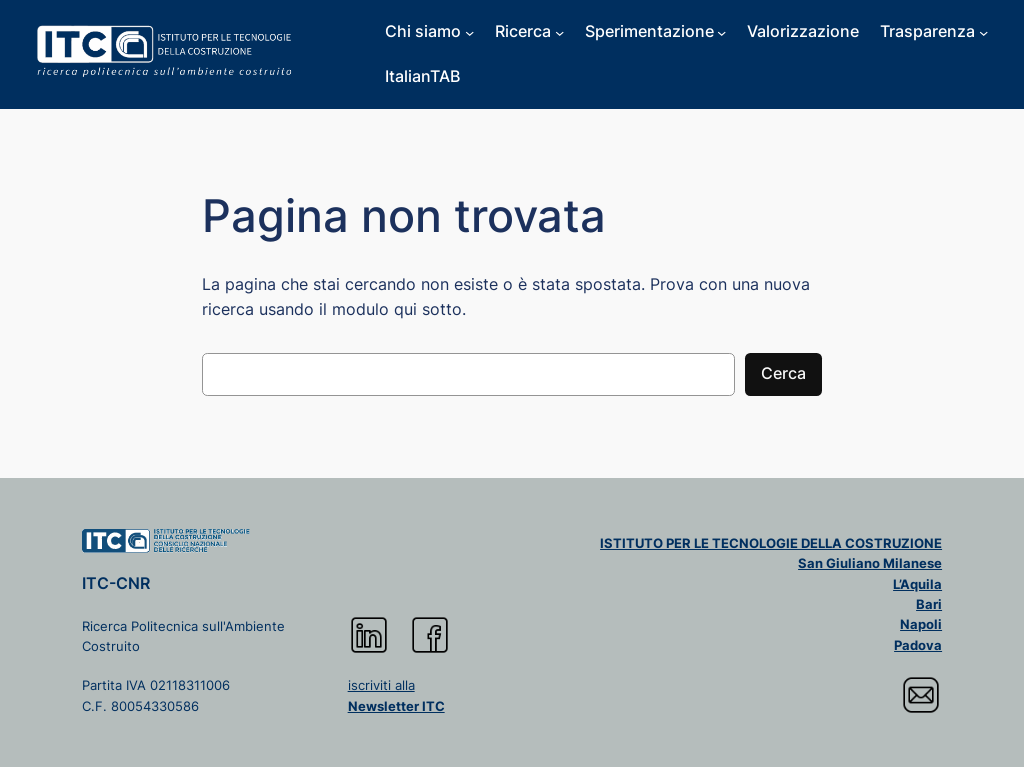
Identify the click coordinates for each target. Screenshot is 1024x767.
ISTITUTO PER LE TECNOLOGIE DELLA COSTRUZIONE (771, 543)
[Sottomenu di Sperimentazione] (721, 31)
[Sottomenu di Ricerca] (559, 31)
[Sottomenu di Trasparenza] (983, 31)
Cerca (783, 373)
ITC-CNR (116, 583)
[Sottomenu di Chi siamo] (469, 31)
